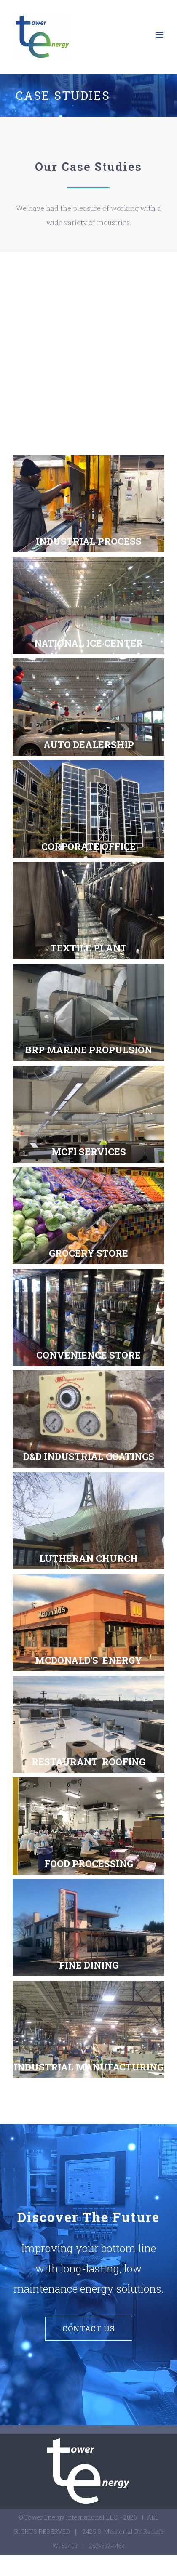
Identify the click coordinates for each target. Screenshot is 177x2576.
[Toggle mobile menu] (160, 34)
